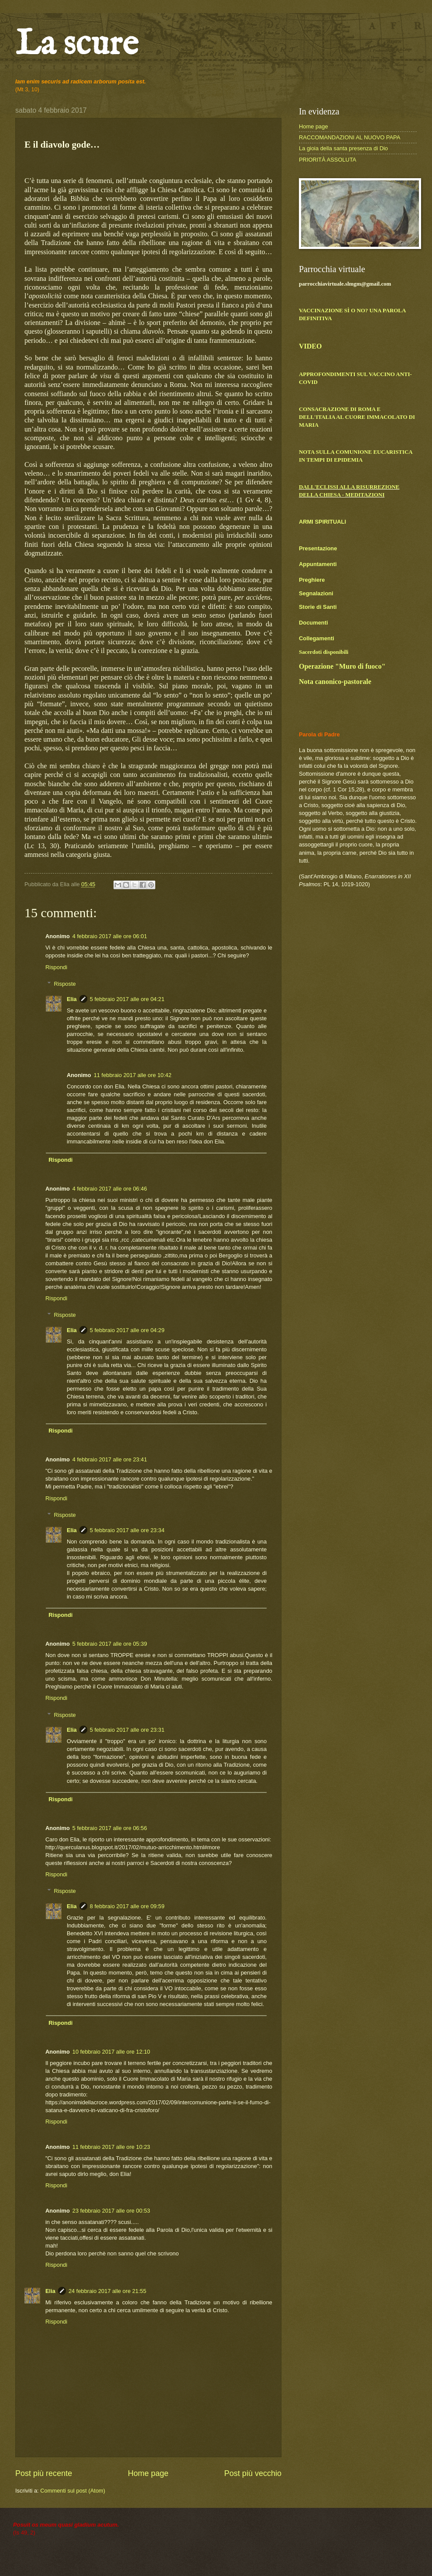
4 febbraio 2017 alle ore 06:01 (109, 936)
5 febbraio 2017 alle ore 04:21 (127, 999)
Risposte (65, 984)
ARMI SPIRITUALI (322, 521)
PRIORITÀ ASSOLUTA (327, 159)
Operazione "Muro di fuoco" (342, 666)
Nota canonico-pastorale (335, 681)
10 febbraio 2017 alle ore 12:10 (111, 2051)
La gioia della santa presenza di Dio (343, 148)
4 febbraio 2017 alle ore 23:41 (109, 1459)
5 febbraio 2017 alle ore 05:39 (109, 1643)
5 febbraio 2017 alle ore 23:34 (127, 1530)
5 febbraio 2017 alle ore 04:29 (127, 1330)
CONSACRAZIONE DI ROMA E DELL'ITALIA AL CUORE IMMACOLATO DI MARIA (357, 417)
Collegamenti (316, 638)
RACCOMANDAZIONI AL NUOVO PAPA (349, 137)
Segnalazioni (316, 593)
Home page (148, 2473)
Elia (72, 999)
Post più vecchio (252, 2473)
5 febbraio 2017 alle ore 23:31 (127, 1730)
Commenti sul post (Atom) (72, 2490)
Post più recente (43, 2473)
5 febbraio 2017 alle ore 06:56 (109, 1828)
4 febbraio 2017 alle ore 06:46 (109, 1188)
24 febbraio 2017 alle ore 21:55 (107, 2291)
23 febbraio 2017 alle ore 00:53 (111, 2210)
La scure (76, 45)
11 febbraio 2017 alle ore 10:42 (132, 1075)
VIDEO (310, 346)
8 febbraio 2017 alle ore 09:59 (127, 1906)
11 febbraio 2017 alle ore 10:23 (111, 2147)
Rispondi (56, 967)
